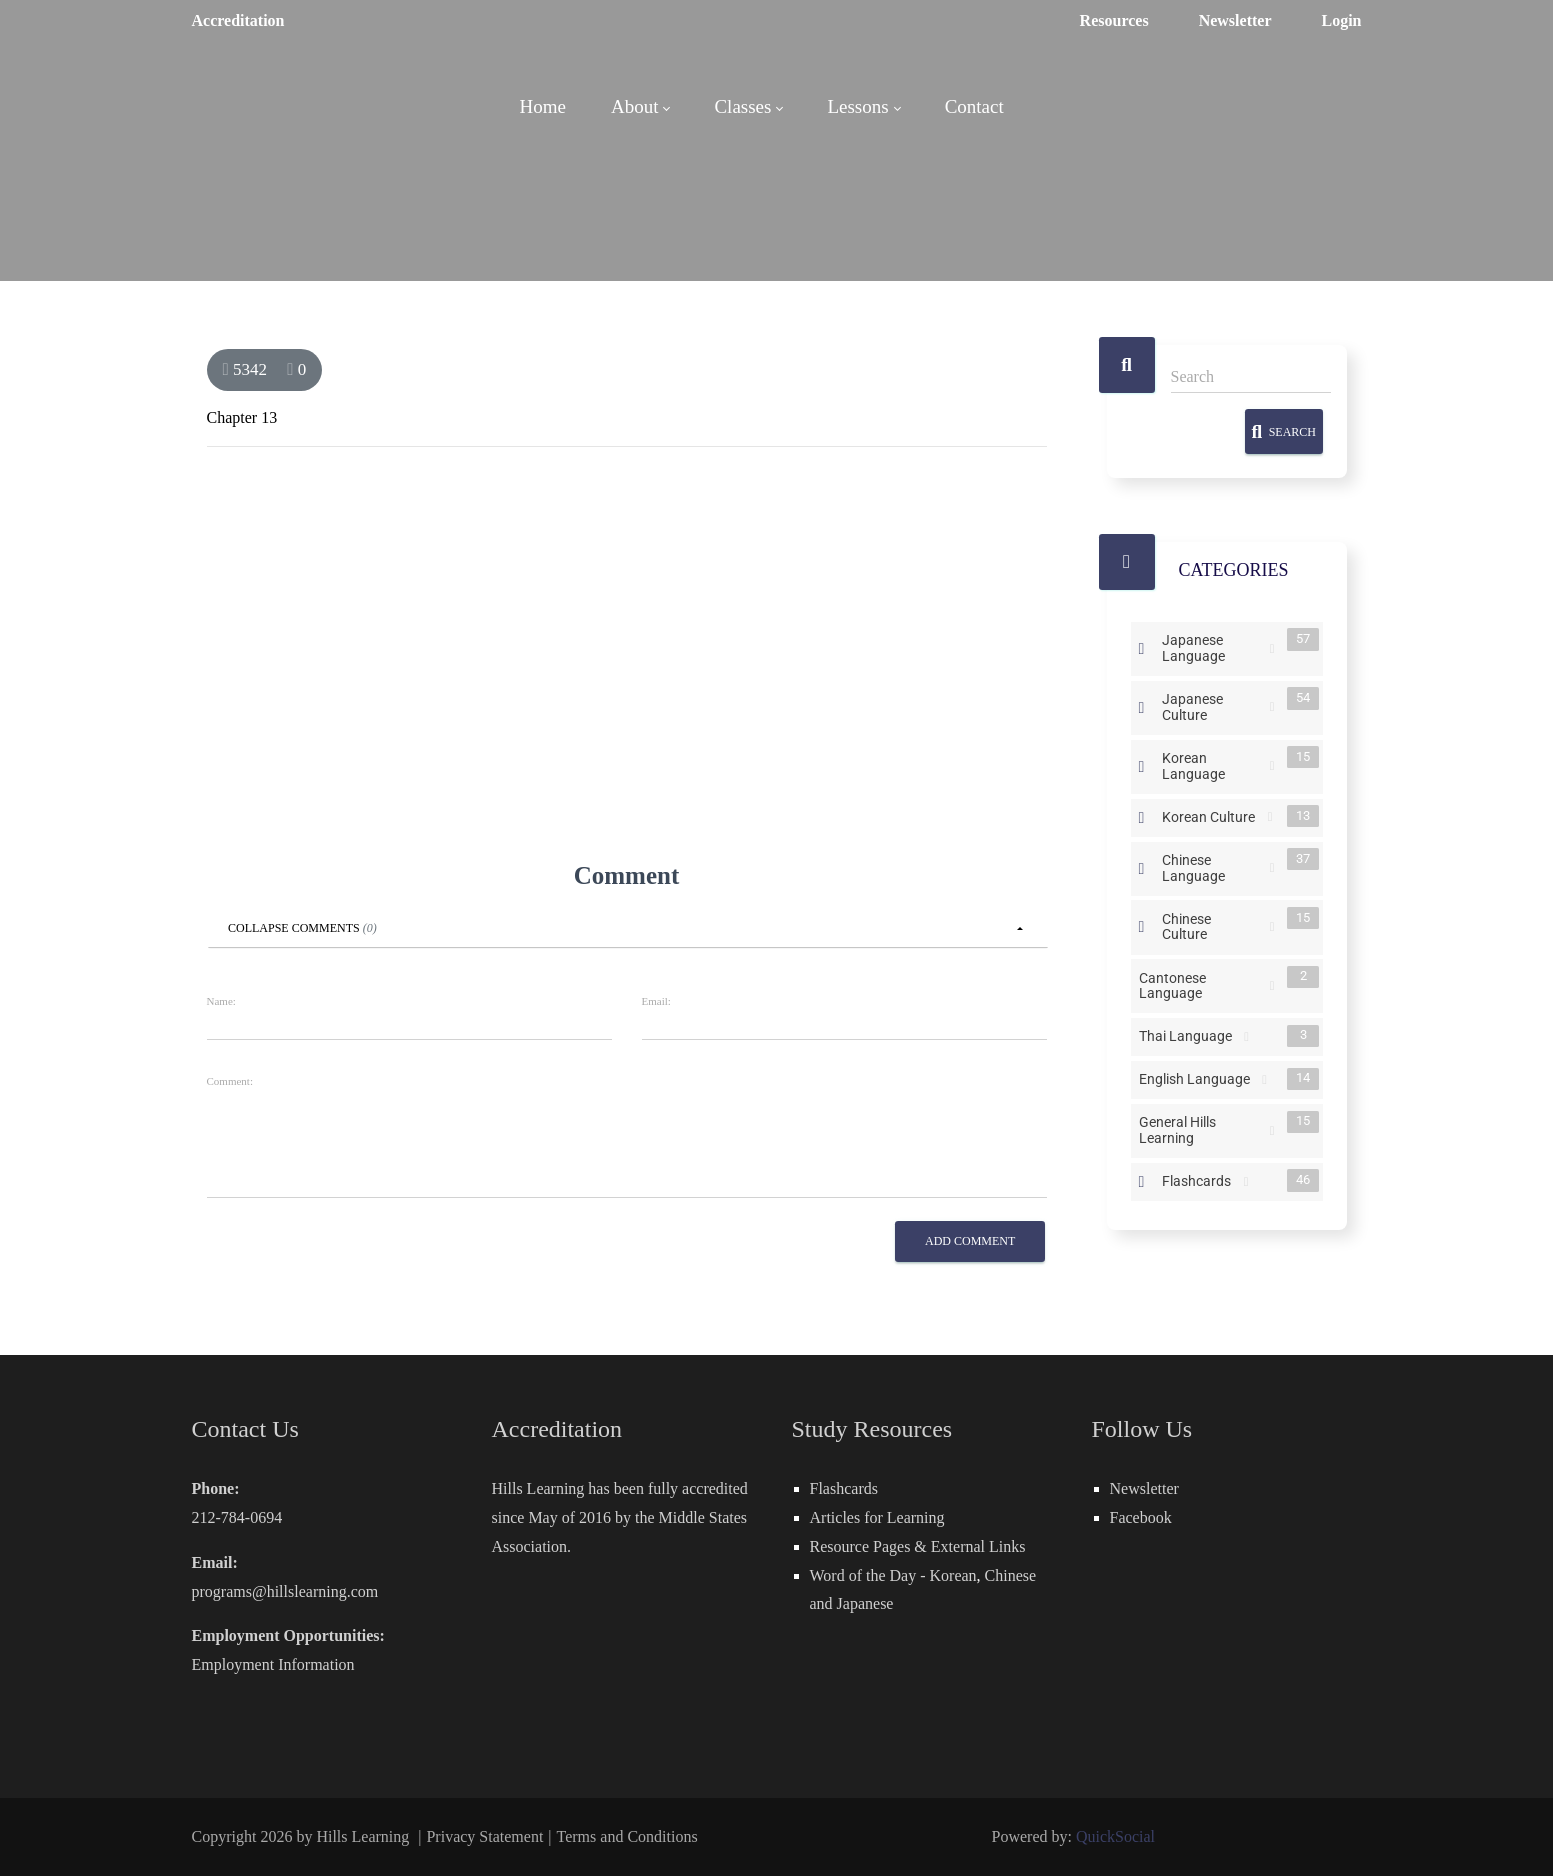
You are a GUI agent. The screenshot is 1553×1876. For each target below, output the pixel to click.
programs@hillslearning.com (285, 1591)
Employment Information (273, 1664)
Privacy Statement (484, 1836)
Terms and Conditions (627, 1836)
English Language (1198, 1079)
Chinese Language (1213, 866)
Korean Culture (1212, 816)
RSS (1272, 649)
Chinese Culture (1213, 925)
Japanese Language (1213, 646)
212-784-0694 (237, 1517)
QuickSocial (1115, 1836)
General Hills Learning (1202, 1129)
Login (1341, 20)
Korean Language (1213, 764)
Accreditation (238, 20)
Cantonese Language (1202, 984)
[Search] (1251, 377)
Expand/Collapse (1142, 649)
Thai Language (1189, 1036)
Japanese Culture (1213, 705)
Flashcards (1200, 1180)
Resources (1114, 20)
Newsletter (1235, 20)
